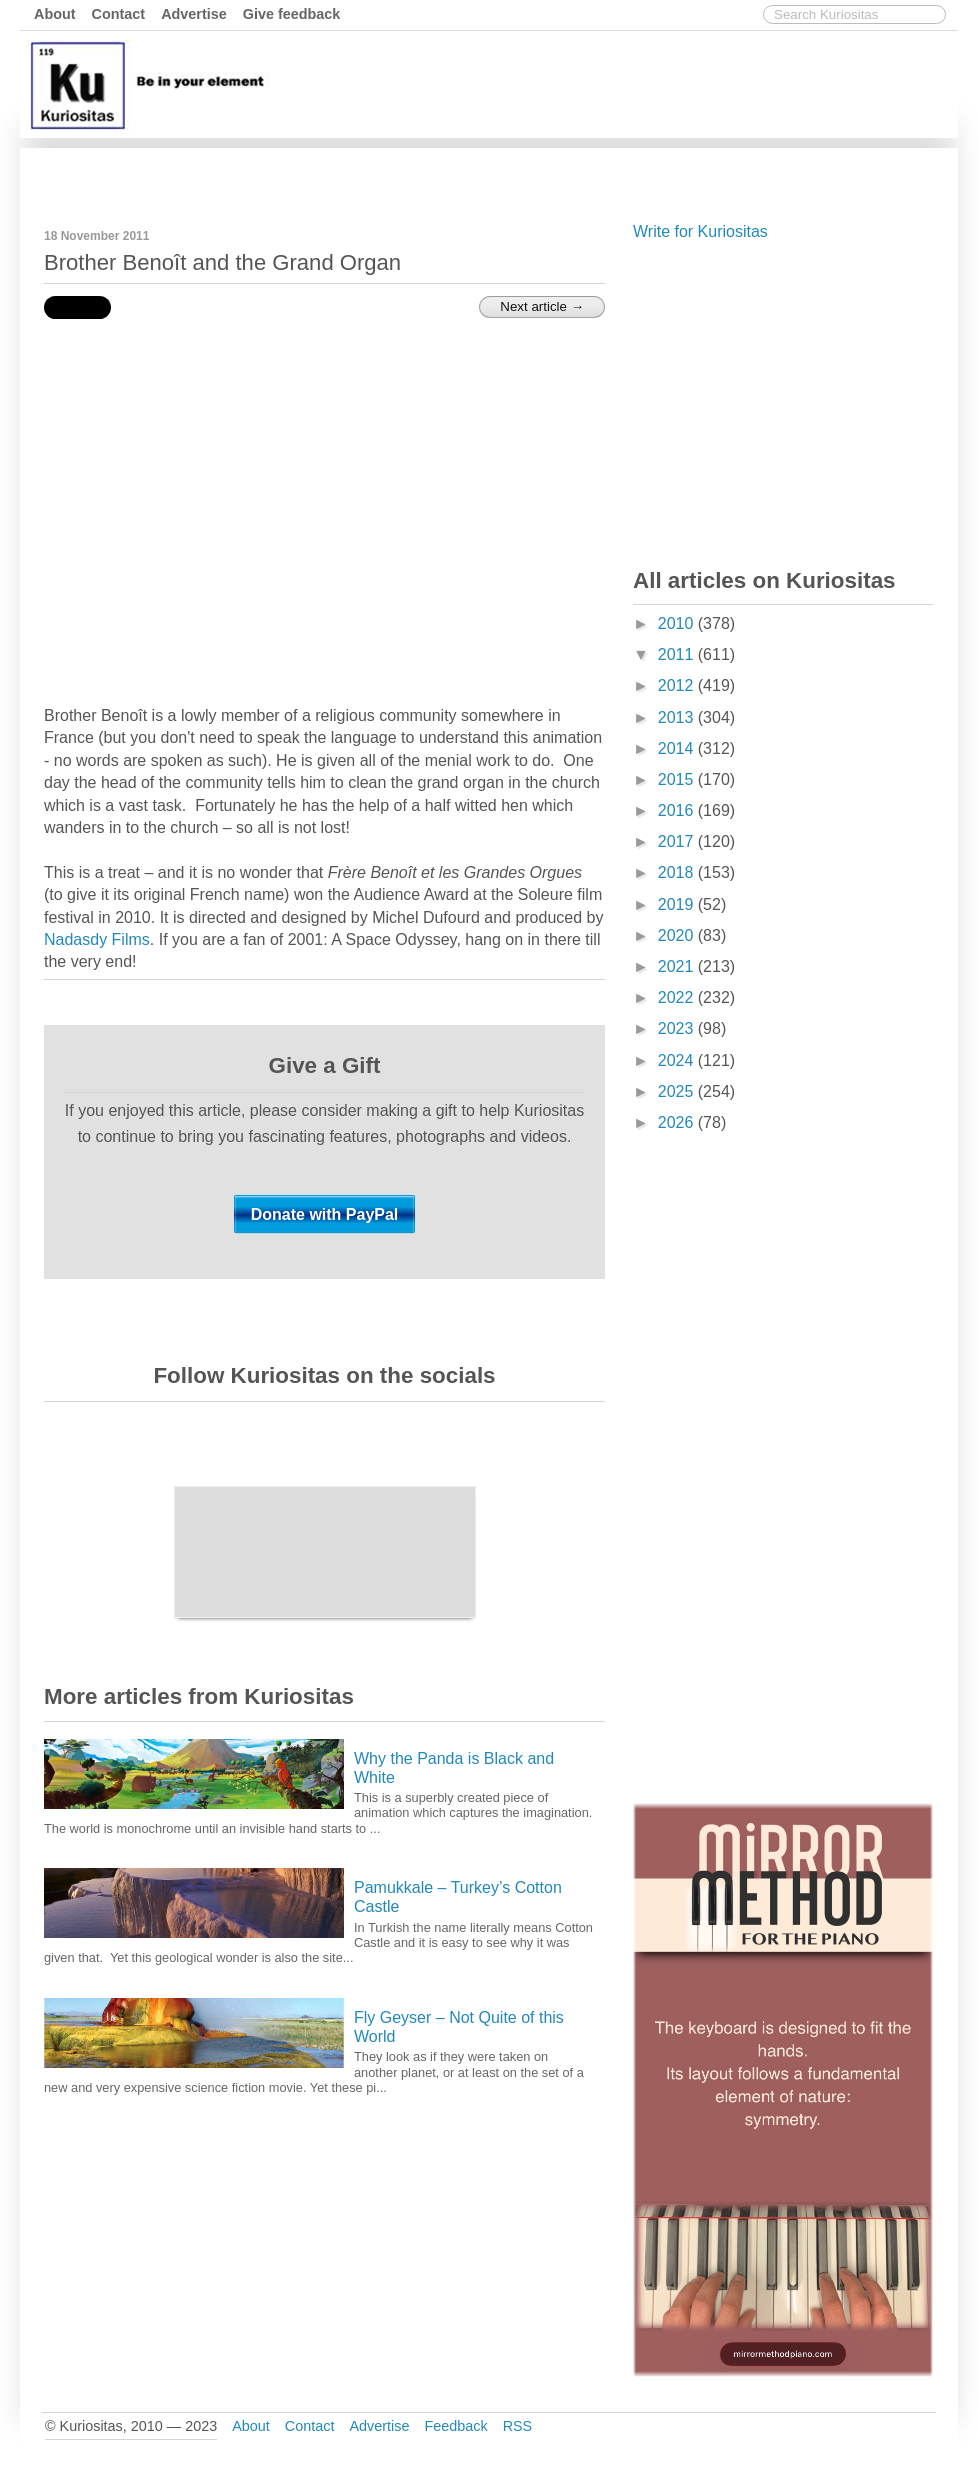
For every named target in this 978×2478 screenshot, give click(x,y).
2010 (678, 623)
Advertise (194, 14)
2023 (678, 1028)
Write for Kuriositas (700, 231)
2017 (678, 841)
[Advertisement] (589, 173)
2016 (678, 810)
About (55, 14)
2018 (678, 872)
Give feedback (292, 14)
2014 (678, 748)
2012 (678, 685)
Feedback (455, 2426)
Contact (119, 14)
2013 (678, 717)
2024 (678, 1060)
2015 (678, 779)
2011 (678, 654)
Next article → (542, 306)
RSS (518, 2426)
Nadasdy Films (97, 939)
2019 (678, 904)
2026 (678, 1122)
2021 (678, 966)
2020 (678, 935)
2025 (678, 1091)
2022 (678, 997)
